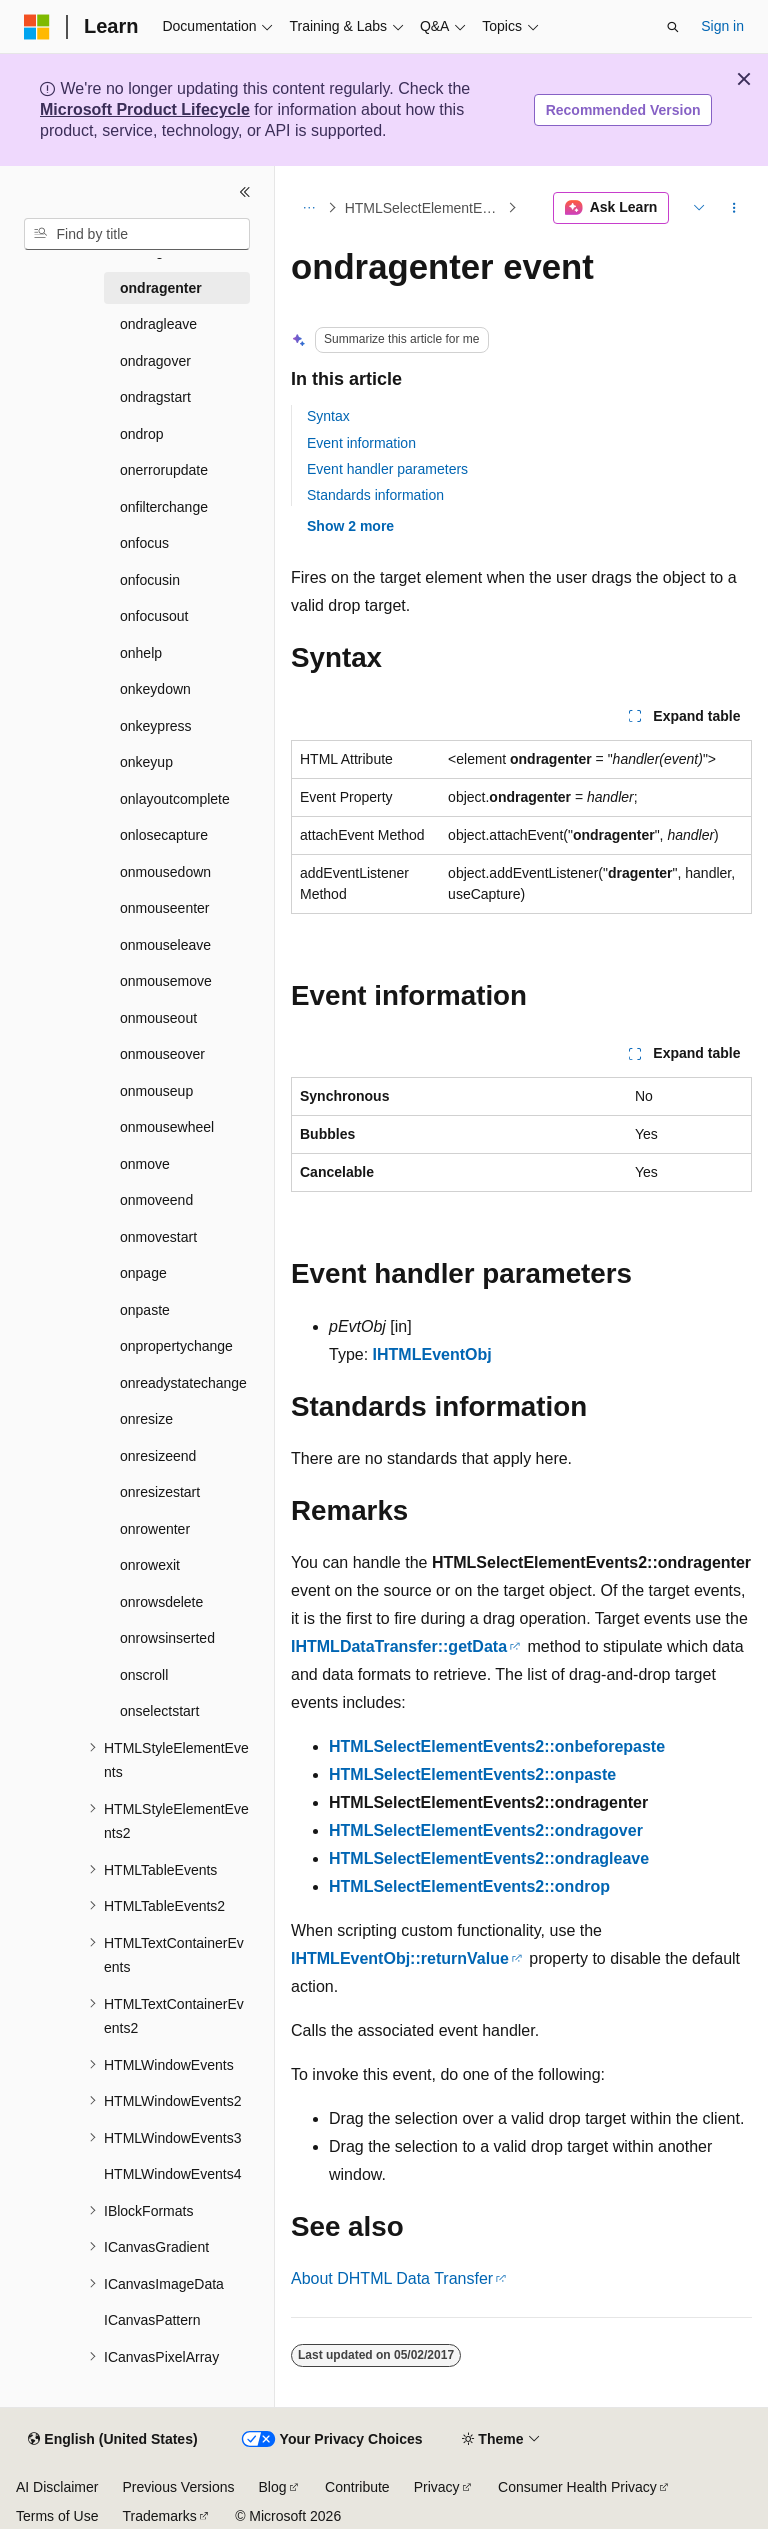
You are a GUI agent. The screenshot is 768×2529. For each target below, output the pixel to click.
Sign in (722, 26)
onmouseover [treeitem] (162, 1054)
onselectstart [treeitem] (159, 1711)
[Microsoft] (37, 27)
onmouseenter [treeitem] (165, 908)
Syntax (328, 416)
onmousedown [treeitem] (165, 872)
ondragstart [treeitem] (155, 397)
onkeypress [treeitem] (156, 726)
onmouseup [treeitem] (156, 1091)
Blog (273, 2487)
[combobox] (137, 234)
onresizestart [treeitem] (160, 1492)
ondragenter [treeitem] (161, 288)
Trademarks (159, 2516)
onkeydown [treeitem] (155, 689)
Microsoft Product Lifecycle (145, 109)
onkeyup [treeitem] (146, 762)
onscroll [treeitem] (144, 1675)
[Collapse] (245, 192)
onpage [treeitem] (143, 1273)
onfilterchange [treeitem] (164, 507)
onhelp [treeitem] (141, 653)
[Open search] (673, 27)
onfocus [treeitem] (144, 543)
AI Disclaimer (57, 2487)
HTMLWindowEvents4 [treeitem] (172, 2174)
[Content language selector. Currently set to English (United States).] (112, 2440)
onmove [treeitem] (145, 1164)
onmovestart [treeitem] (158, 1237)
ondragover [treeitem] (155, 361)
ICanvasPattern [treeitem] (152, 2320)
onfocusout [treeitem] (154, 616)
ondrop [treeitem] (142, 434)
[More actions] (734, 208)
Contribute (357, 2487)
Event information (361, 443)
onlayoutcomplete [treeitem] (175, 799)
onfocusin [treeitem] (150, 580)
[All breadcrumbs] (308, 208)
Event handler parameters (387, 469)
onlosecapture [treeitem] (164, 835)
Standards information (375, 495)
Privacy (437, 2487)
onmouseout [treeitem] (158, 1018)
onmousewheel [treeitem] (167, 1127)
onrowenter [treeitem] (155, 1529)
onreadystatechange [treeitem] (183, 1383)
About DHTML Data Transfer (392, 2278)
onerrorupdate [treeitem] (164, 470)
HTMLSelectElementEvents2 (424, 208)
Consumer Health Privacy (577, 2487)
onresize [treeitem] (146, 1419)
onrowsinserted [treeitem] (167, 1638)
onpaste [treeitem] (145, 1310)
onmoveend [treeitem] (156, 1200)
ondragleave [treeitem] (158, 324)
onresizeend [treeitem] (158, 1456)
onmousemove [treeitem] (166, 981)
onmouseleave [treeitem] (165, 945)
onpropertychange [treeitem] (176, 1346)
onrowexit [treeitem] (150, 1565)
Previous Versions (178, 2487)
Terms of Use (57, 2516)
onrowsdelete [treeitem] (161, 1602)
